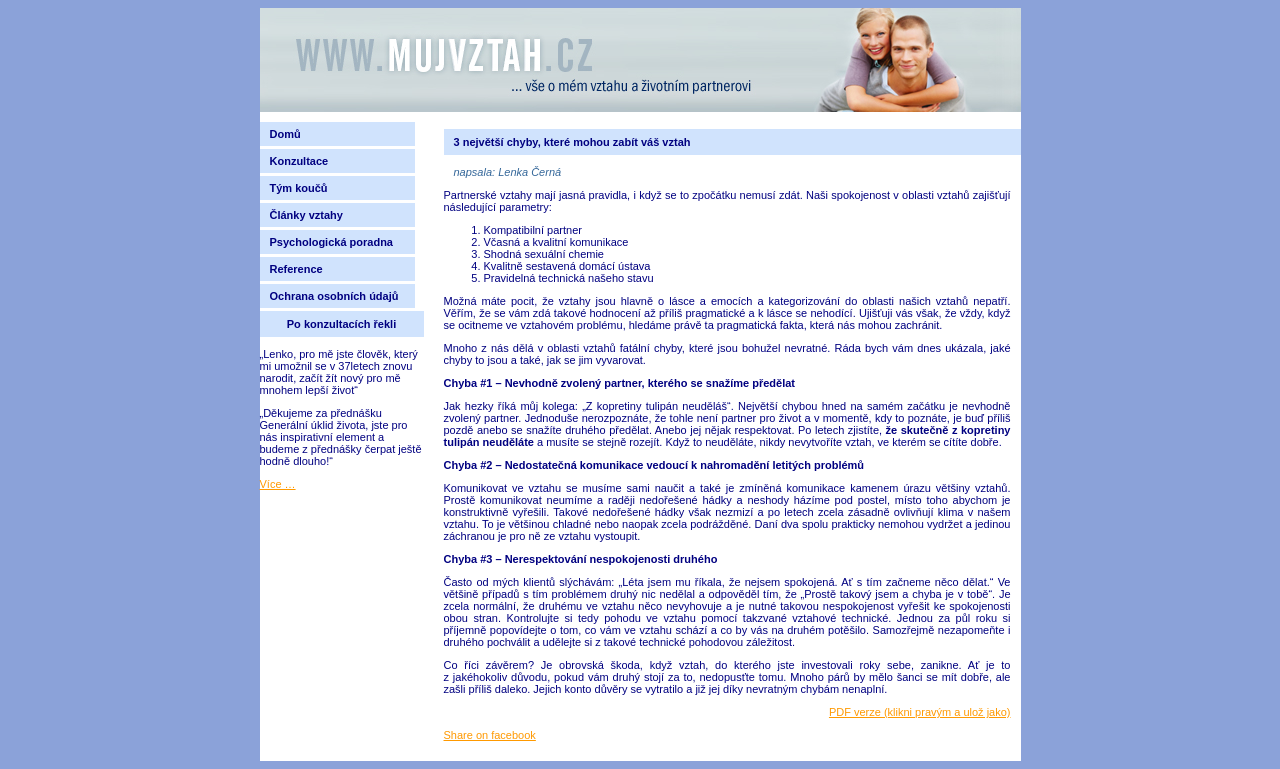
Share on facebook (490, 735)
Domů (285, 134)
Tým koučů (299, 188)
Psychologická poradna (335, 242)
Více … (278, 484)
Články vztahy (306, 215)
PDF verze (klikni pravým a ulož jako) (920, 712)
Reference (296, 269)
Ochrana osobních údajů (334, 296)
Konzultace (299, 161)
